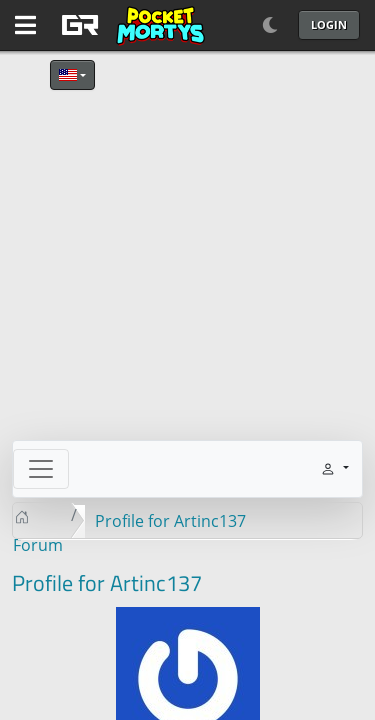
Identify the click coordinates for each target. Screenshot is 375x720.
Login (329, 24)
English (68, 75)
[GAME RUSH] (130, 25)
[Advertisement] (187, 252)
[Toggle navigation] (41, 469)
